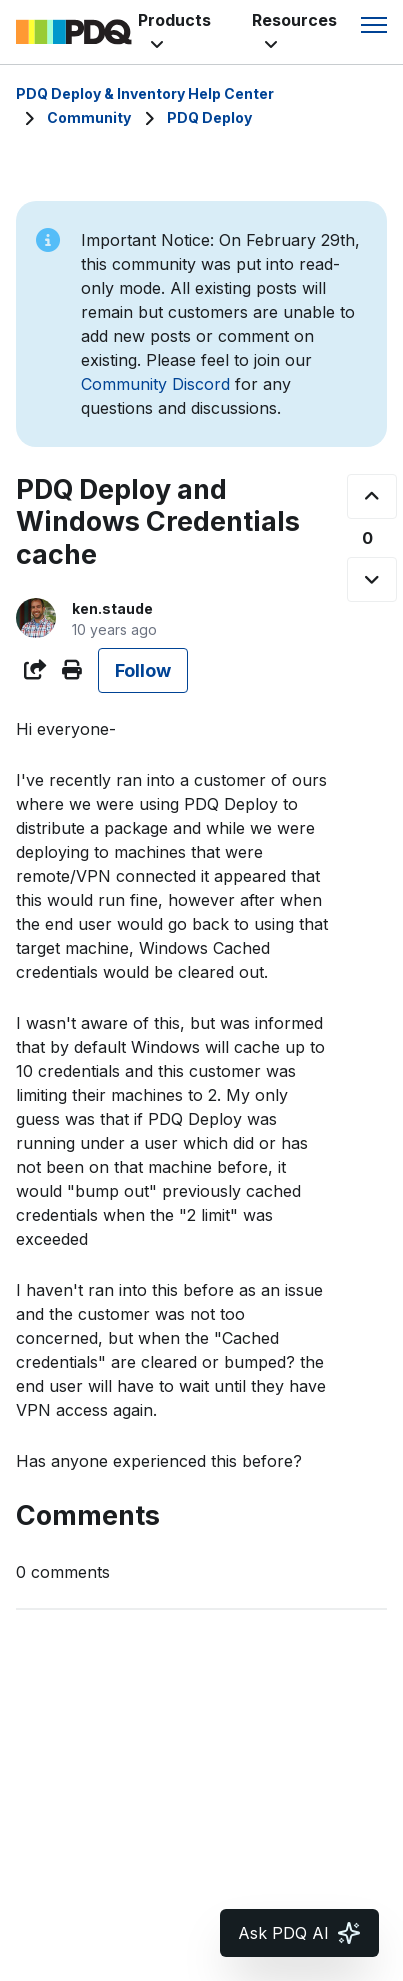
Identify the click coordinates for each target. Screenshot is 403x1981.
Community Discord (155, 384)
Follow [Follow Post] (143, 670)
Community (89, 117)
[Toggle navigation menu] (374, 25)
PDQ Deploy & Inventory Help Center (145, 93)
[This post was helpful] (372, 496)
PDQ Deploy (209, 117)
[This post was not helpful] (372, 579)
